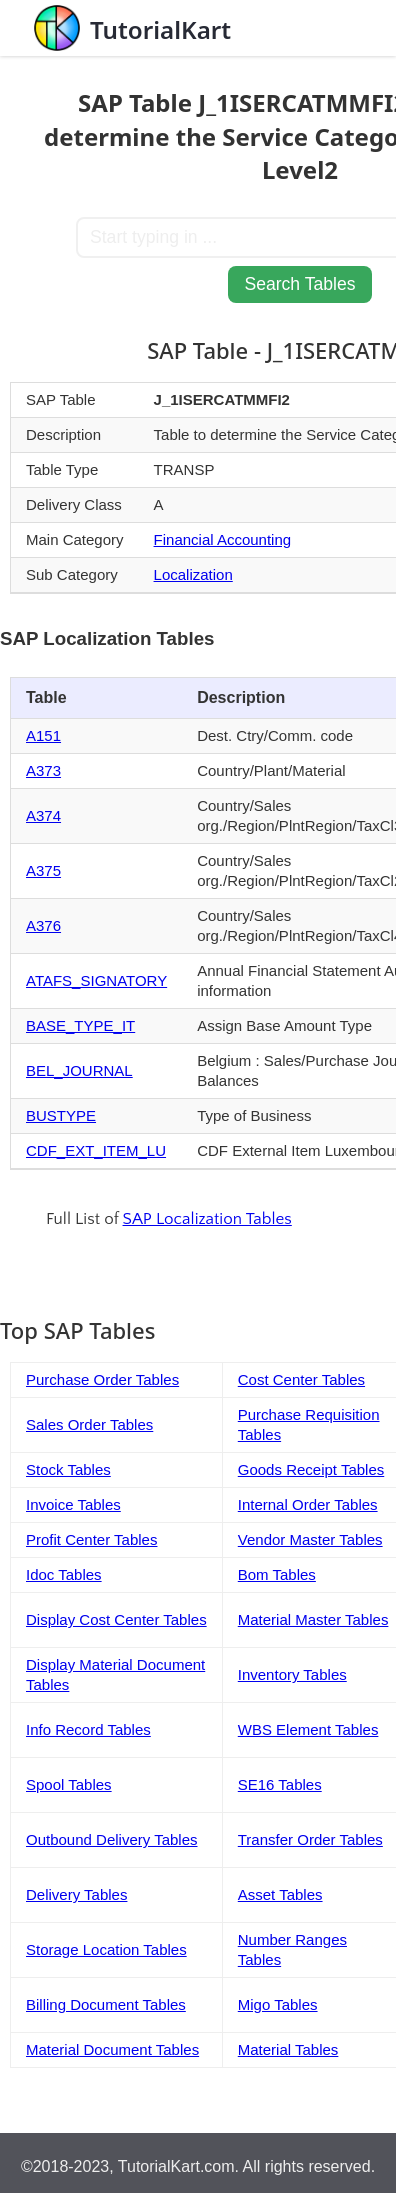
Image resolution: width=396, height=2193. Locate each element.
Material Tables (288, 2049)
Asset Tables (280, 1894)
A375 (43, 870)
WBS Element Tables (308, 1729)
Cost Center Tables (301, 1379)
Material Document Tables (112, 2049)
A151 (43, 735)
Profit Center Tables (91, 1539)
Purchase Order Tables (102, 1379)
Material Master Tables (313, 1619)
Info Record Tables (88, 1729)
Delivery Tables (76, 1894)
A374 (43, 815)
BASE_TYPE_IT (80, 1025)
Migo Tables (278, 2004)
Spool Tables (69, 1784)
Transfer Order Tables (310, 1839)
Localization (193, 574)
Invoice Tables (73, 1504)
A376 (43, 925)
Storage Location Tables (106, 1949)
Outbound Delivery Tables (112, 1839)
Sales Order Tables (89, 1424)
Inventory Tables (292, 1674)
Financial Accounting (223, 539)
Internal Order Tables (308, 1504)
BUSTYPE (61, 1115)
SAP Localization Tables (207, 1219)
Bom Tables (277, 1574)
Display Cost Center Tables (116, 1619)
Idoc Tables (64, 1574)
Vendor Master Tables (310, 1539)
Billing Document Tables (106, 2004)
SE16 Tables (280, 1784)
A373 (43, 770)
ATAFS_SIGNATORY (96, 980)
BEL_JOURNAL (79, 1070)
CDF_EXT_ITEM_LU (96, 1150)
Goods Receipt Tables (311, 1469)
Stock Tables (68, 1469)
